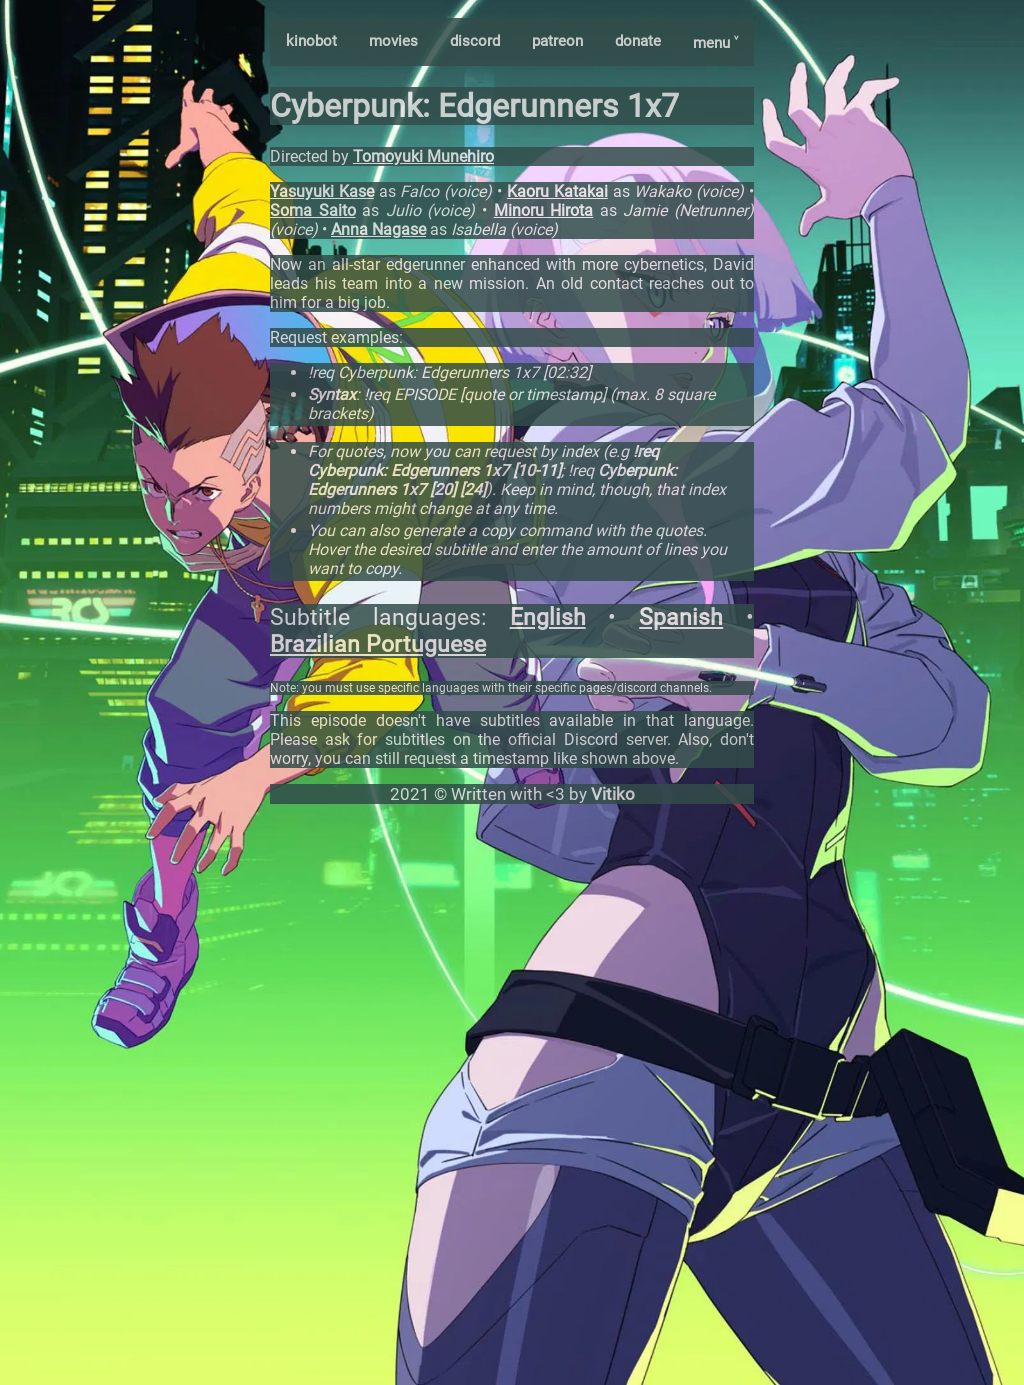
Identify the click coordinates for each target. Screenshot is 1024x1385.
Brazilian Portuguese (378, 644)
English (548, 617)
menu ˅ (715, 43)
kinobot (311, 41)
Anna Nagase (378, 229)
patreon (557, 41)
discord (475, 41)
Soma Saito (313, 210)
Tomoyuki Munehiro (423, 156)
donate (638, 41)
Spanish (681, 617)
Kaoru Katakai (557, 191)
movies (393, 41)
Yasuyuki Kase (322, 191)
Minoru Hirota (544, 210)
